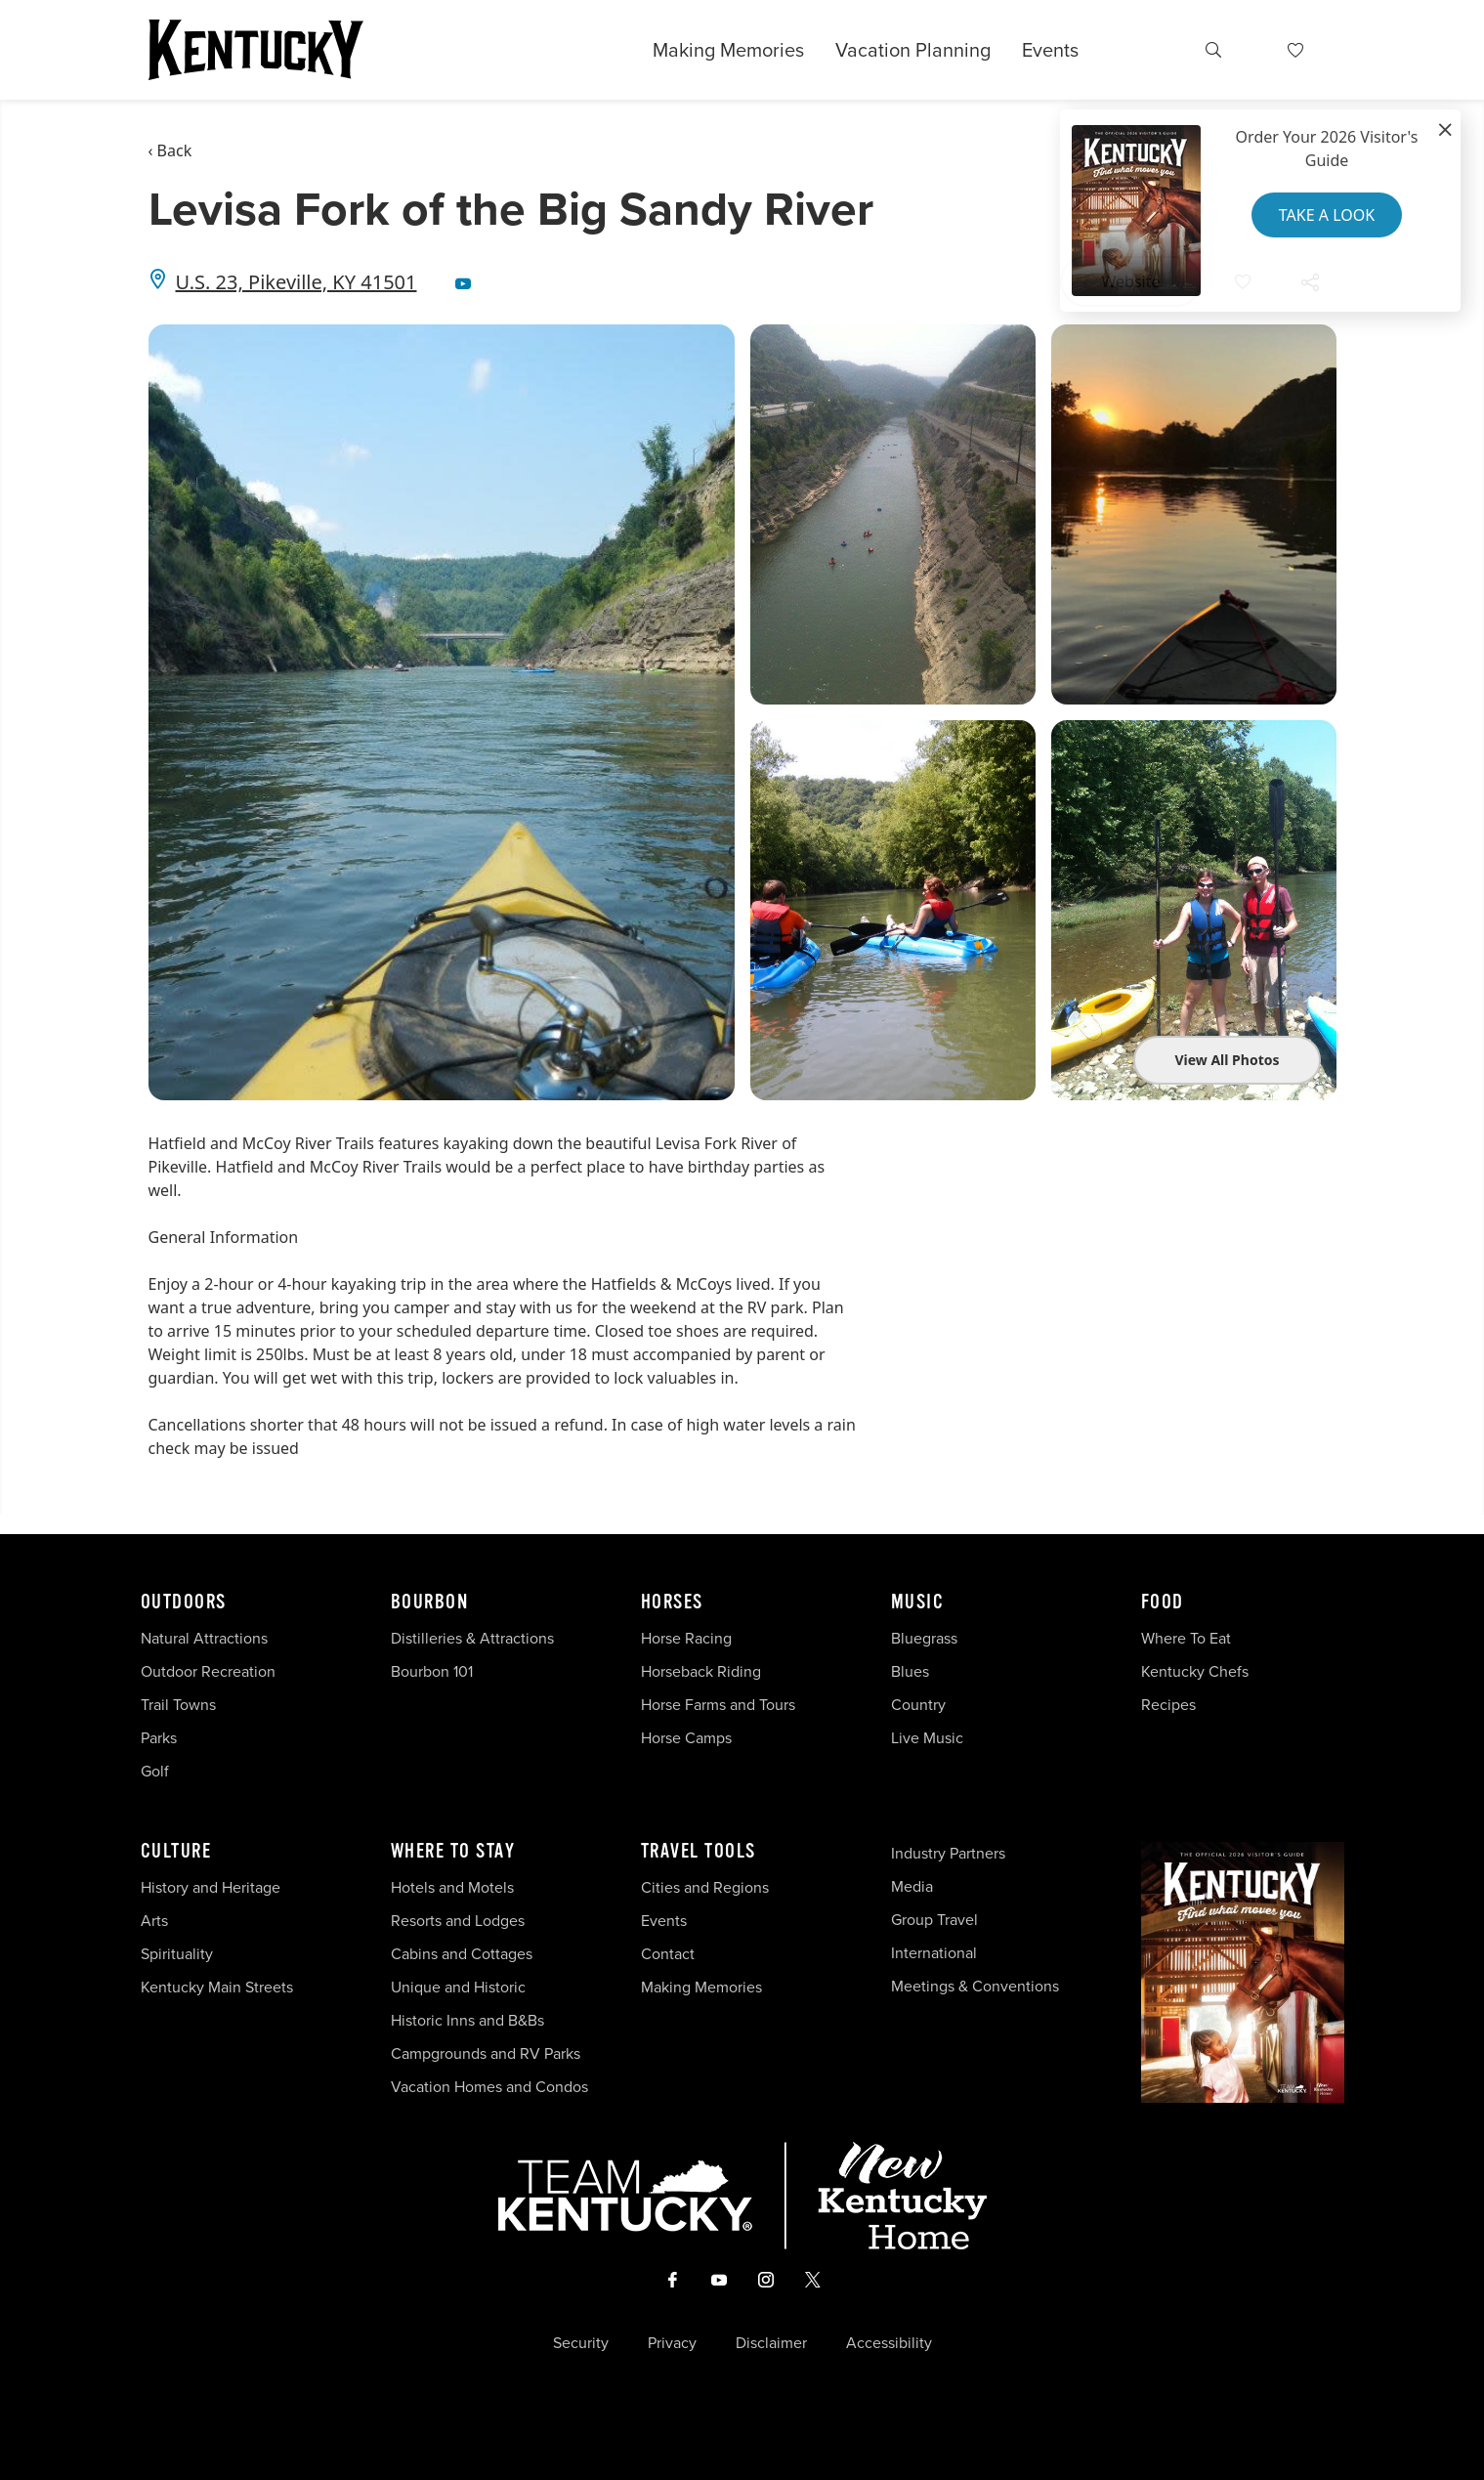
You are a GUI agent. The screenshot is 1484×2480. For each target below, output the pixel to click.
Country (918, 1704)
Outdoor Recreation (208, 1671)
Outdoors (184, 1602)
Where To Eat (1186, 1638)
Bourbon (430, 1602)
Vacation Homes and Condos (489, 2086)
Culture (176, 1851)
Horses (672, 1602)
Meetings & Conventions (975, 1986)
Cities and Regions (705, 1887)
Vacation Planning (913, 49)
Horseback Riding (701, 1671)
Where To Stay (453, 1851)
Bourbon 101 (432, 1671)
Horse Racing (686, 1638)
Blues (910, 1671)
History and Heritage (212, 1887)
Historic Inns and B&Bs (467, 2020)
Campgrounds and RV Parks (485, 2053)
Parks (159, 1738)
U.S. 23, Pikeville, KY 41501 (296, 282)
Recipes (1170, 1704)
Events (1050, 49)
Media (912, 1886)
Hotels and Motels (452, 1887)
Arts (154, 1920)
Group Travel (934, 1919)
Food (1162, 1602)
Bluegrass (924, 1638)
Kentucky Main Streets (217, 1987)
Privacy (672, 2343)
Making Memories (728, 50)
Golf (155, 1771)
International (934, 1953)
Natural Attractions (204, 1638)
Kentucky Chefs (1195, 1671)
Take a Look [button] (1327, 215)
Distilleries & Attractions (472, 1638)
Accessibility (889, 2343)
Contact (668, 1954)
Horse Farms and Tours (718, 1704)
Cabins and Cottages (461, 1954)
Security (581, 2343)
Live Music (927, 1738)
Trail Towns (178, 1704)
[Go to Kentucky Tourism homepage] (255, 50)
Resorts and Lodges (458, 1920)
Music (918, 1602)
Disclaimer (771, 2343)
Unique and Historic (458, 1987)
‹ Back (170, 150)
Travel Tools (698, 1851)
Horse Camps (686, 1738)
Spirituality (179, 1954)
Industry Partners (948, 1853)
